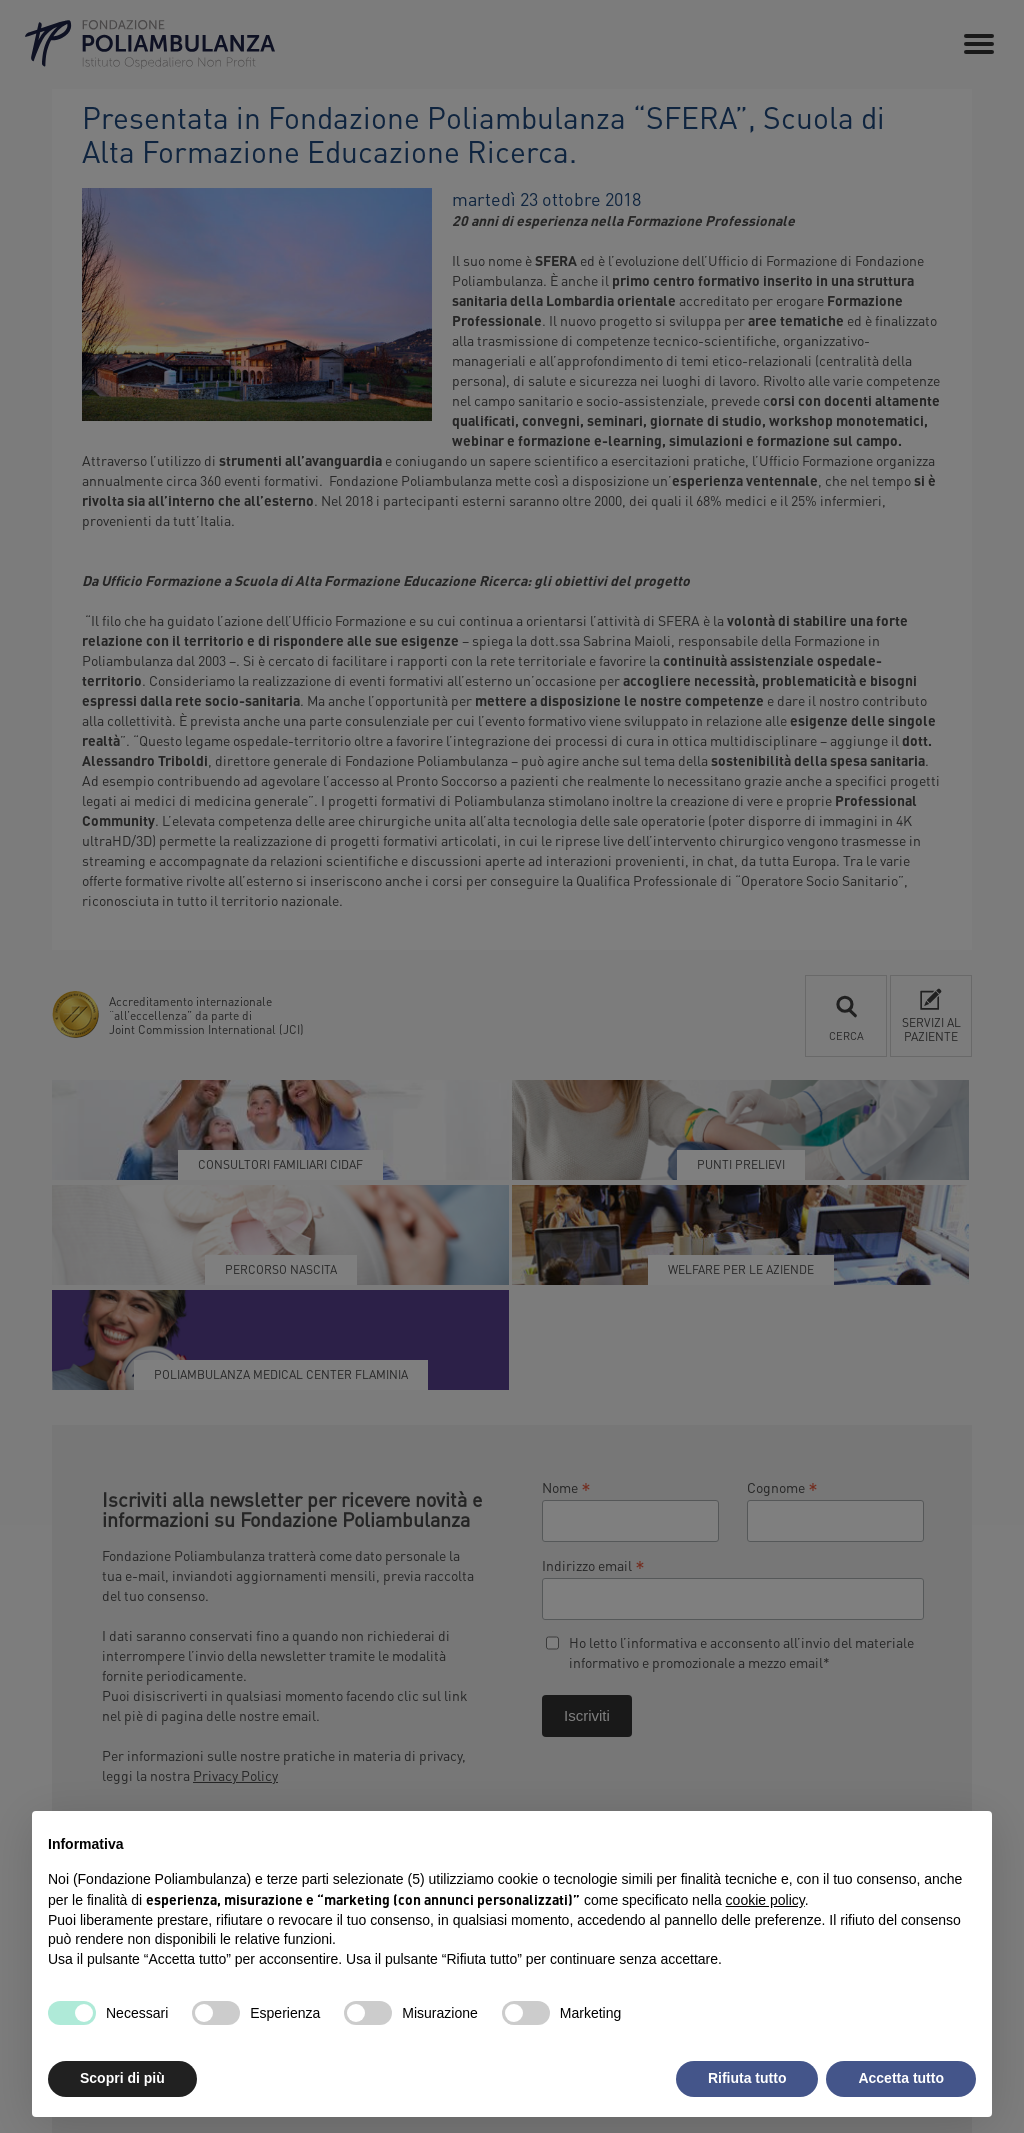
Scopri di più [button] (122, 2078)
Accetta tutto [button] (901, 2078)
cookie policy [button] (765, 1900)
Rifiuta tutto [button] (747, 2078)
